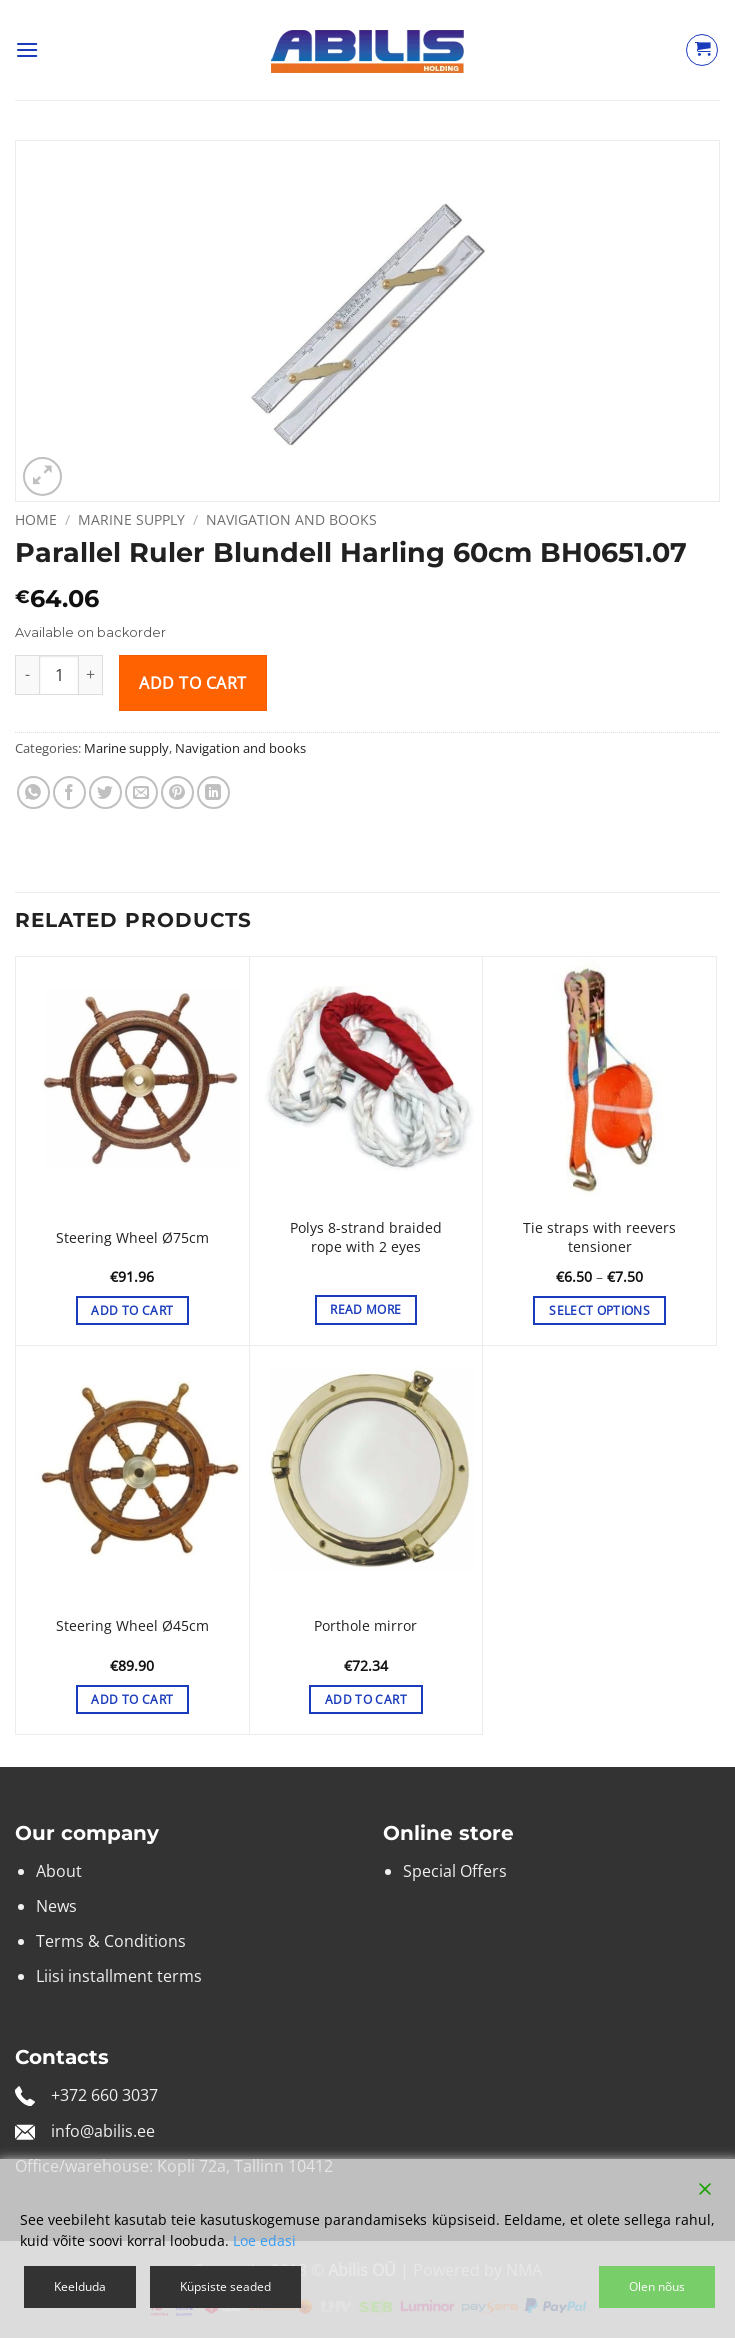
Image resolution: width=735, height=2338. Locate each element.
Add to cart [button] (132, 1310)
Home (36, 519)
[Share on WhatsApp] (33, 792)
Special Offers (455, 1871)
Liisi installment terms (119, 1976)
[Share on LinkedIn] (213, 792)
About (59, 1871)
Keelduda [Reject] (80, 2286)
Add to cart (192, 683)
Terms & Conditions (111, 1941)
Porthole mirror (365, 1626)
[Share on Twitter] (105, 792)
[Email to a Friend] (141, 792)
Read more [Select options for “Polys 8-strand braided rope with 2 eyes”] (365, 1309)
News (56, 1906)
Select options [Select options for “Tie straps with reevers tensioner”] (599, 1310)
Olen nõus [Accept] (657, 2286)
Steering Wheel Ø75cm (132, 1238)
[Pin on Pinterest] (177, 792)
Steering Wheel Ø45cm (132, 1626)
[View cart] (702, 50)
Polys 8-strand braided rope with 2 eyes (366, 1237)
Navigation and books (291, 519)
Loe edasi (264, 2240)
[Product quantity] (59, 675)
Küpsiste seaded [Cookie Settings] (225, 2286)
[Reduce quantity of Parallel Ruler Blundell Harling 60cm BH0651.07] (27, 675)
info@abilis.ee (103, 2131)
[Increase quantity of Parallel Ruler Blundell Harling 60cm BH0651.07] (91, 675)
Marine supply (131, 519)
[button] (27, 49)
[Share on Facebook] (69, 792)
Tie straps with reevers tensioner (599, 1237)
